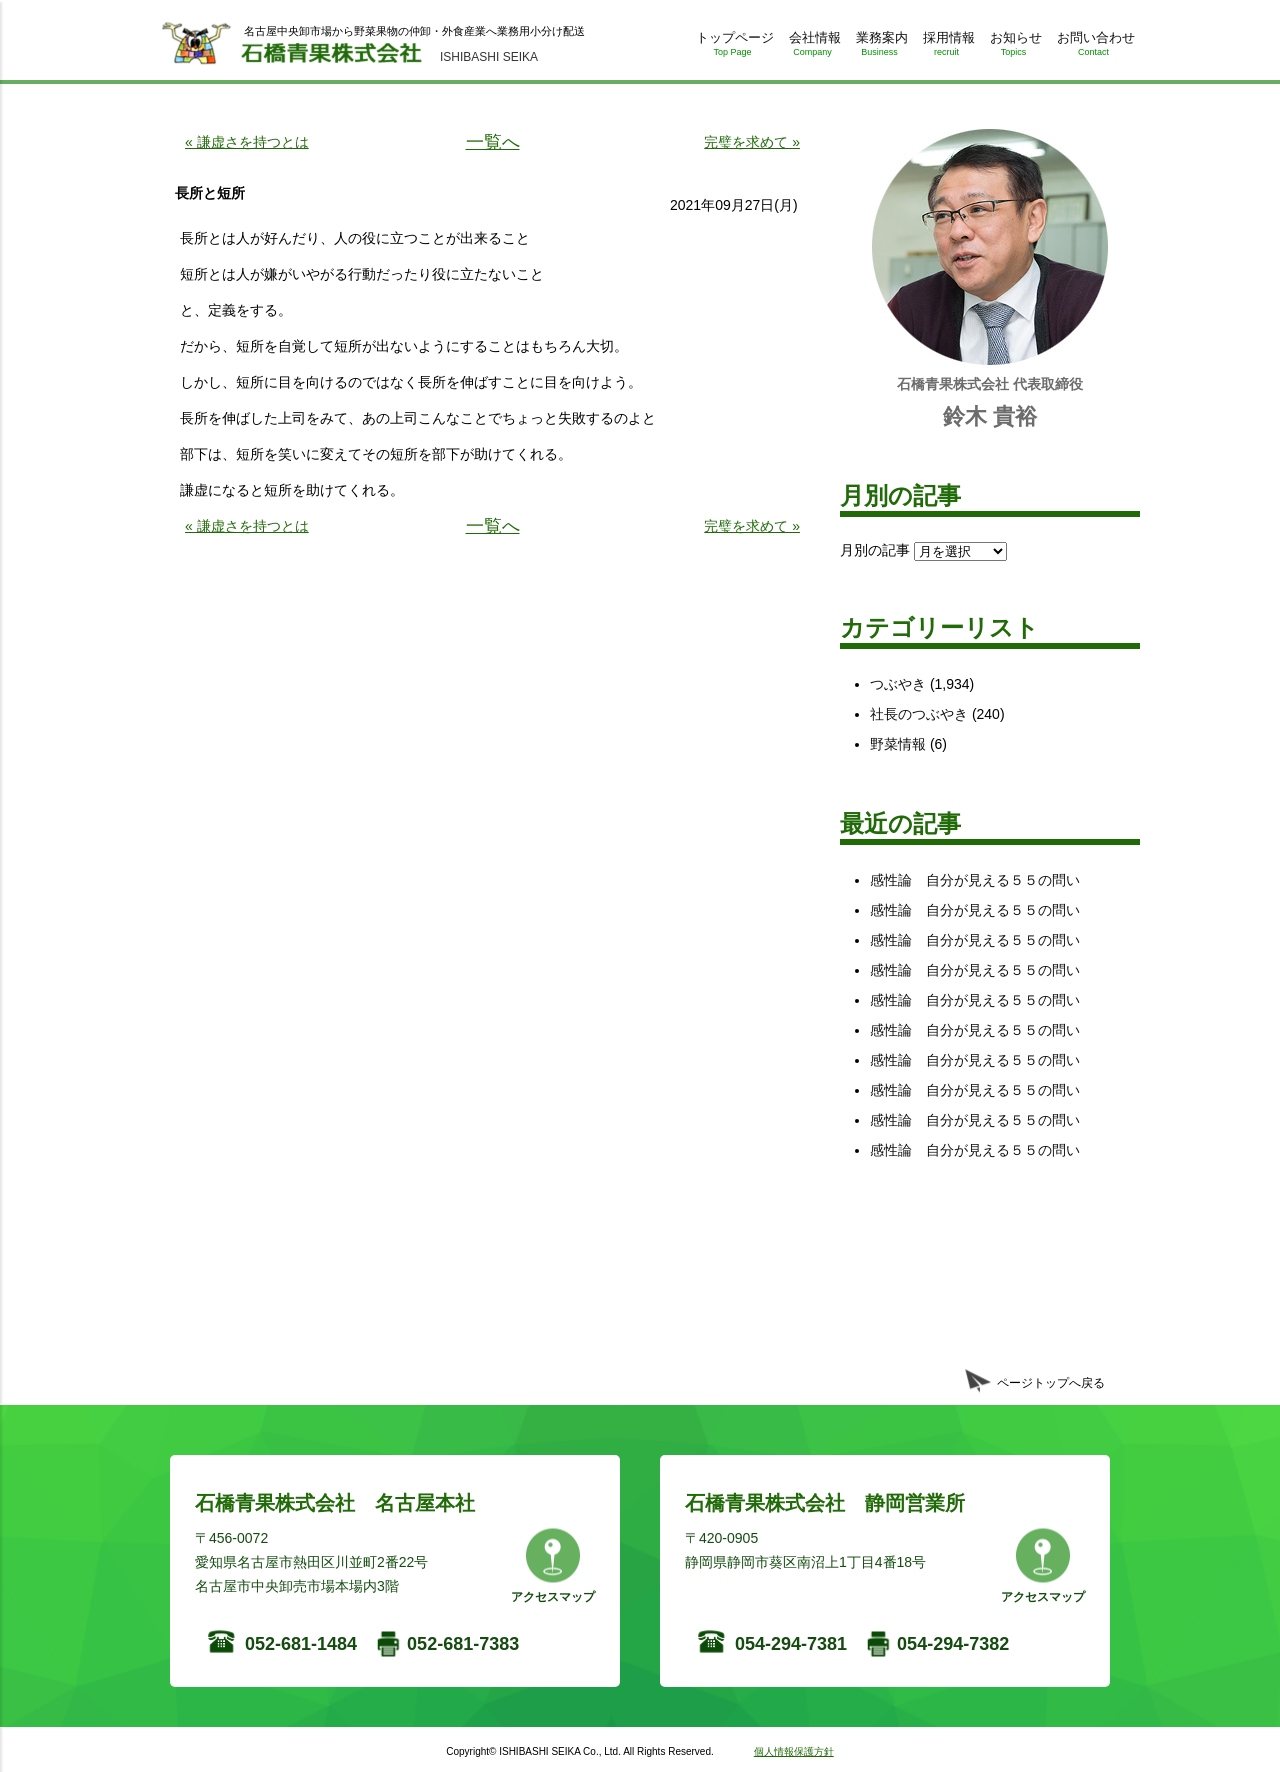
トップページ (732, 47)
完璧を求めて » (752, 142)
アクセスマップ (553, 1597)
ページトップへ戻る (1051, 1383)
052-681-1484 (301, 1644)
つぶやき (898, 684)
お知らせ (1013, 47)
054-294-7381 (791, 1644)
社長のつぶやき (919, 714)
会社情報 (812, 47)
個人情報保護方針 (794, 1751)
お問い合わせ (1093, 47)
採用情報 (946, 47)
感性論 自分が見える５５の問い (975, 880)
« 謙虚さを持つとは (247, 142)
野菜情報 (898, 744)
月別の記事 (875, 550)
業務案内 (879, 47)
